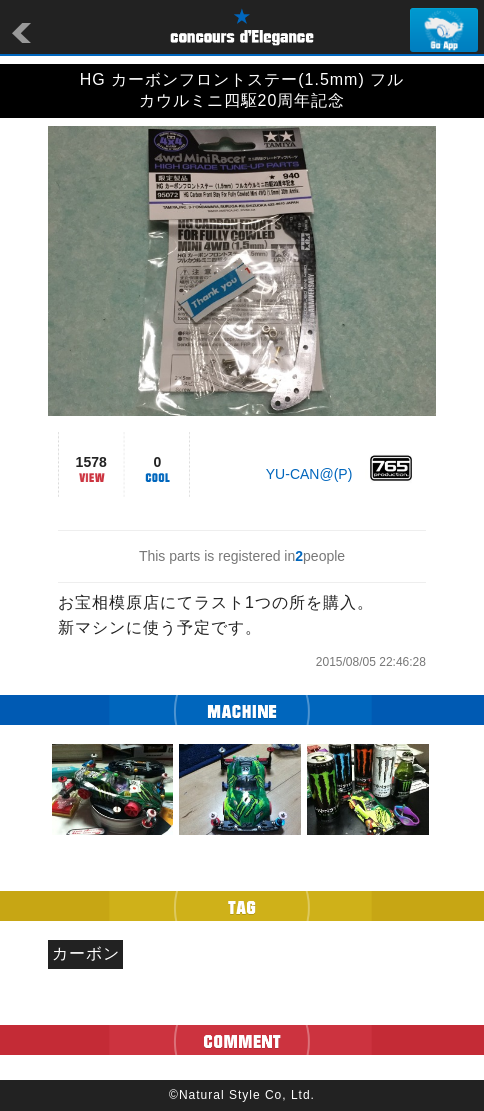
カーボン (86, 953)
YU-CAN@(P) (309, 474)
